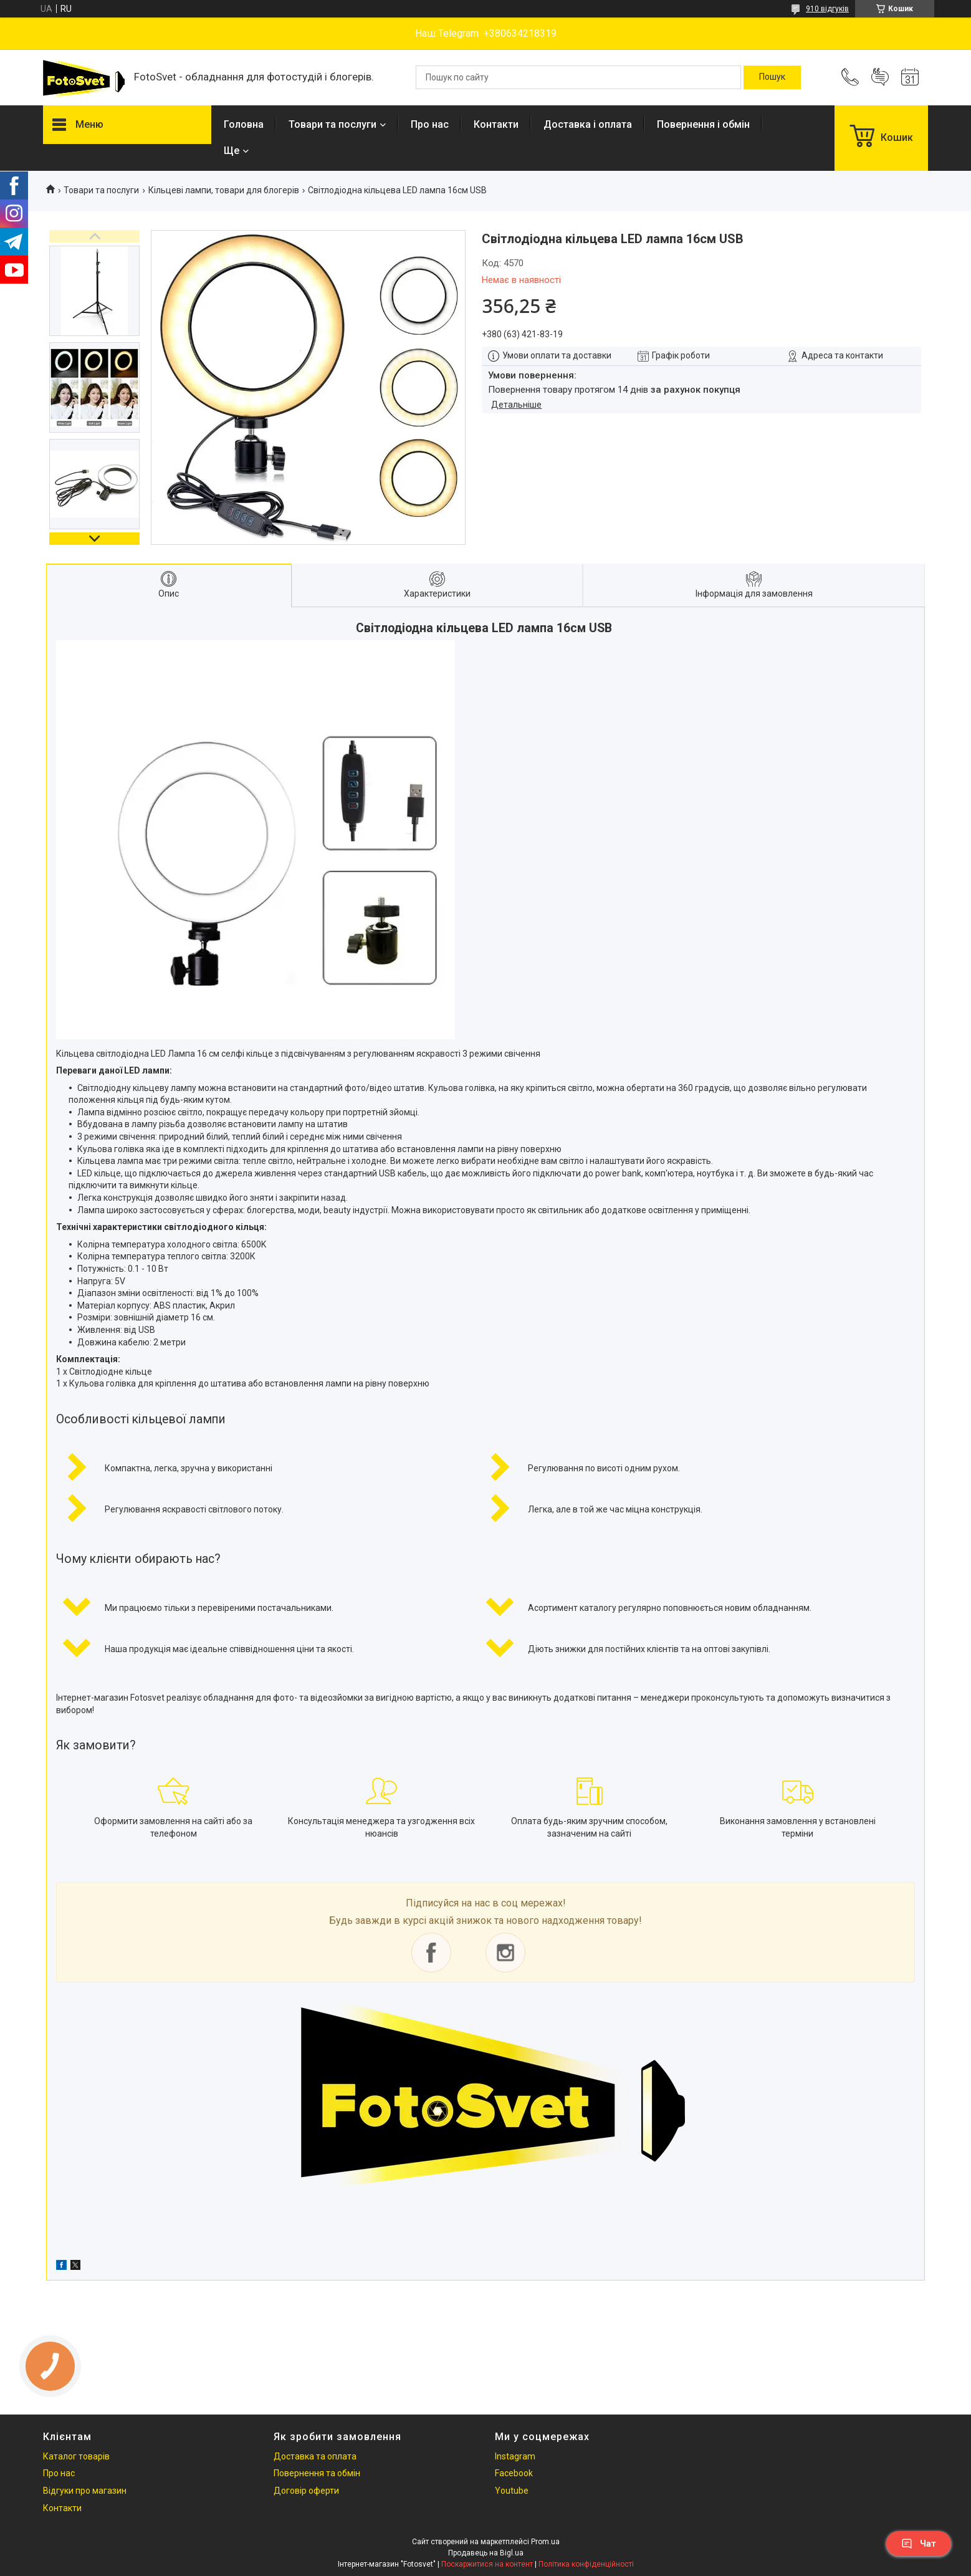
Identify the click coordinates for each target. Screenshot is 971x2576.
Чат (918, 2543)
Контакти (496, 124)
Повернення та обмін (317, 2473)
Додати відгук (880, 77)
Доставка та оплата (315, 2456)
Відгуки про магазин (85, 2491)
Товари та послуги (332, 124)
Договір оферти (306, 2491)
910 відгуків (827, 8)
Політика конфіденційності (586, 2564)
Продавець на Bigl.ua (486, 2553)
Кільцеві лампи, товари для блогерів (223, 190)
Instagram (515, 2456)
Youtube (512, 2491)
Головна (244, 124)
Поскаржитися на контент (487, 2564)
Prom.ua (545, 2541)
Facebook (514, 2473)
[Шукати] (772, 77)
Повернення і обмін (703, 124)
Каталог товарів (76, 2456)
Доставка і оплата (587, 124)
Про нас (430, 124)
